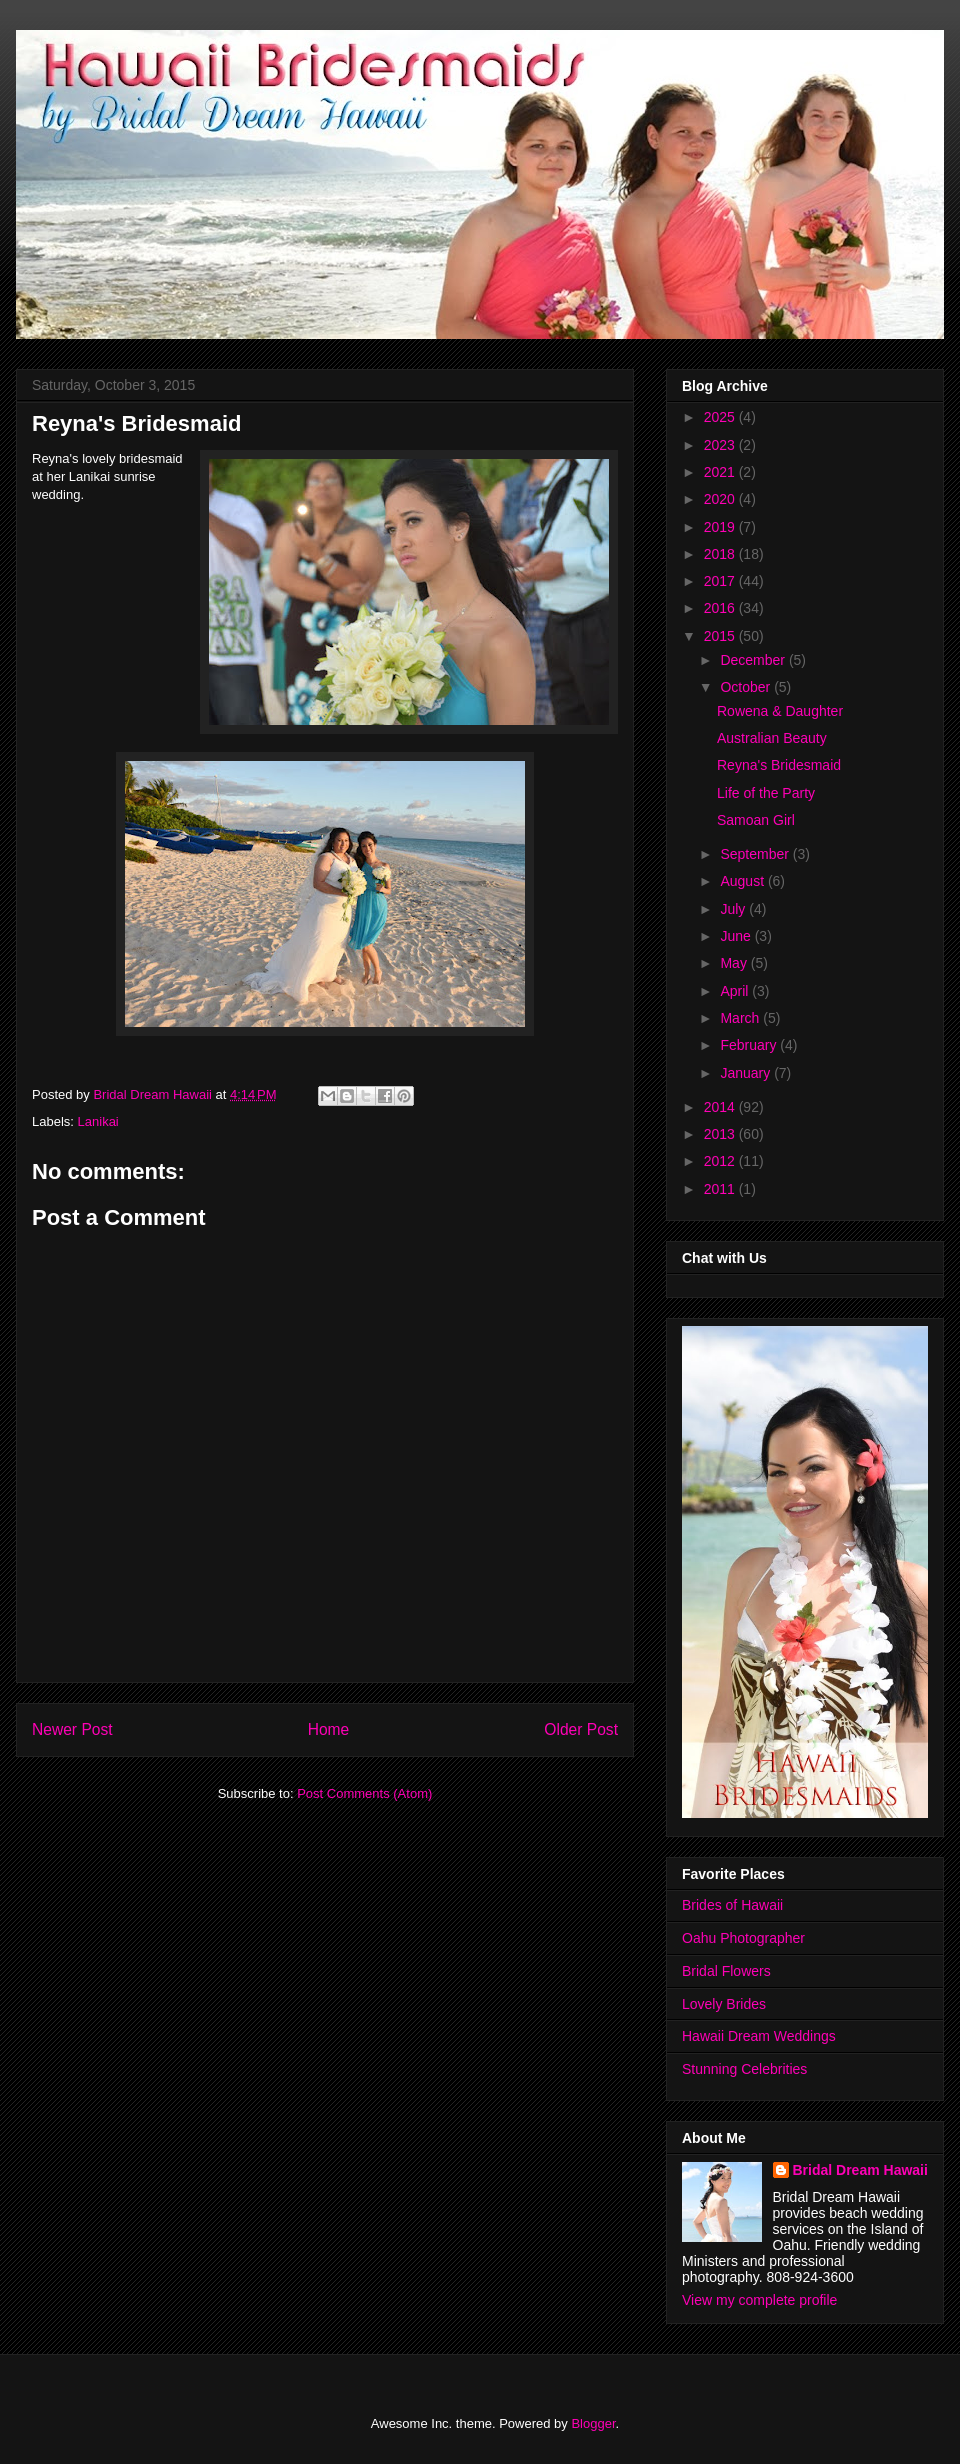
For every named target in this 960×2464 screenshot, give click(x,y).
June (737, 936)
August (743, 881)
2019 (721, 527)
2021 (721, 472)
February (750, 1045)
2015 (721, 636)
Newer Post (72, 1729)
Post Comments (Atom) (364, 1793)
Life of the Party (766, 793)
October (747, 687)
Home (329, 1729)
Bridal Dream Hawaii (860, 2170)
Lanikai (98, 1121)
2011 (721, 1189)
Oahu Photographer (743, 1938)
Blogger (593, 2423)
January (747, 1073)
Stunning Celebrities (744, 2069)
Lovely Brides (724, 2004)
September (756, 854)
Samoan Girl (756, 820)
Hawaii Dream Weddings (759, 2036)
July (734, 909)
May (735, 963)
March (741, 1018)
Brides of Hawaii (732, 1905)
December (754, 660)
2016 (721, 608)
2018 (721, 554)
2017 (721, 581)
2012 (721, 1161)
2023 (721, 445)
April (736, 991)
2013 (721, 1134)
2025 (721, 417)
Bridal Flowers (726, 1971)
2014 (721, 1107)
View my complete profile (759, 2300)
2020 (721, 499)
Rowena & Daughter (780, 711)
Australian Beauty (772, 738)
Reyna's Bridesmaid (779, 765)
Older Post (581, 1729)
